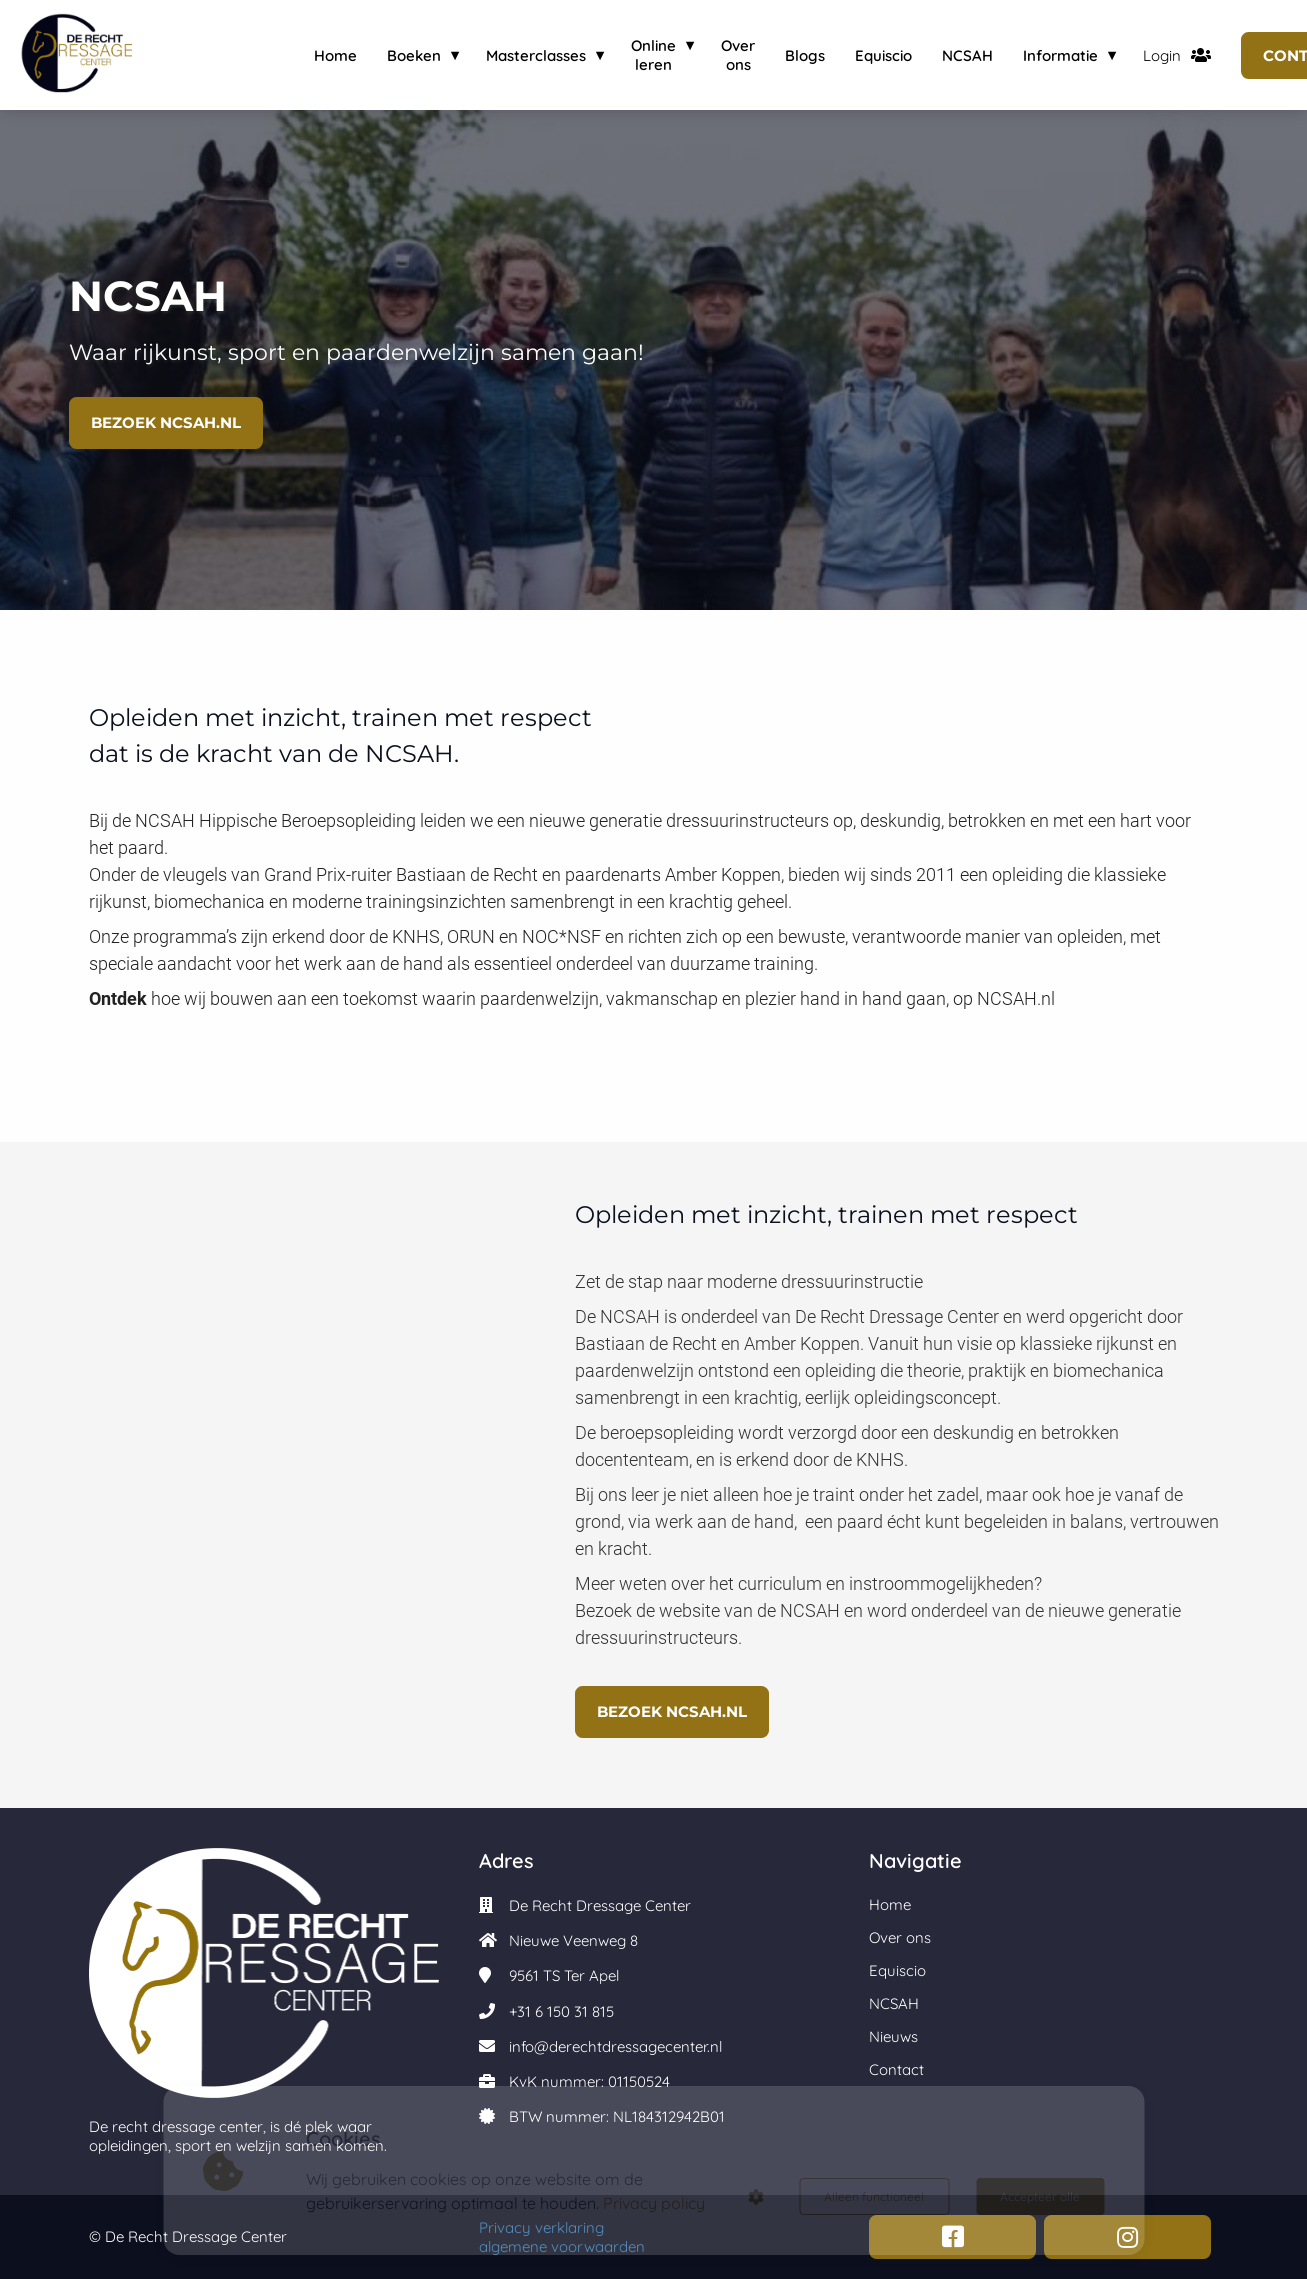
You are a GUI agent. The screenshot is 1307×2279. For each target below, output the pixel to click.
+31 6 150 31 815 (561, 2011)
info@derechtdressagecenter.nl (615, 2046)
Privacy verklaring (541, 2227)
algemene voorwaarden (566, 2246)
